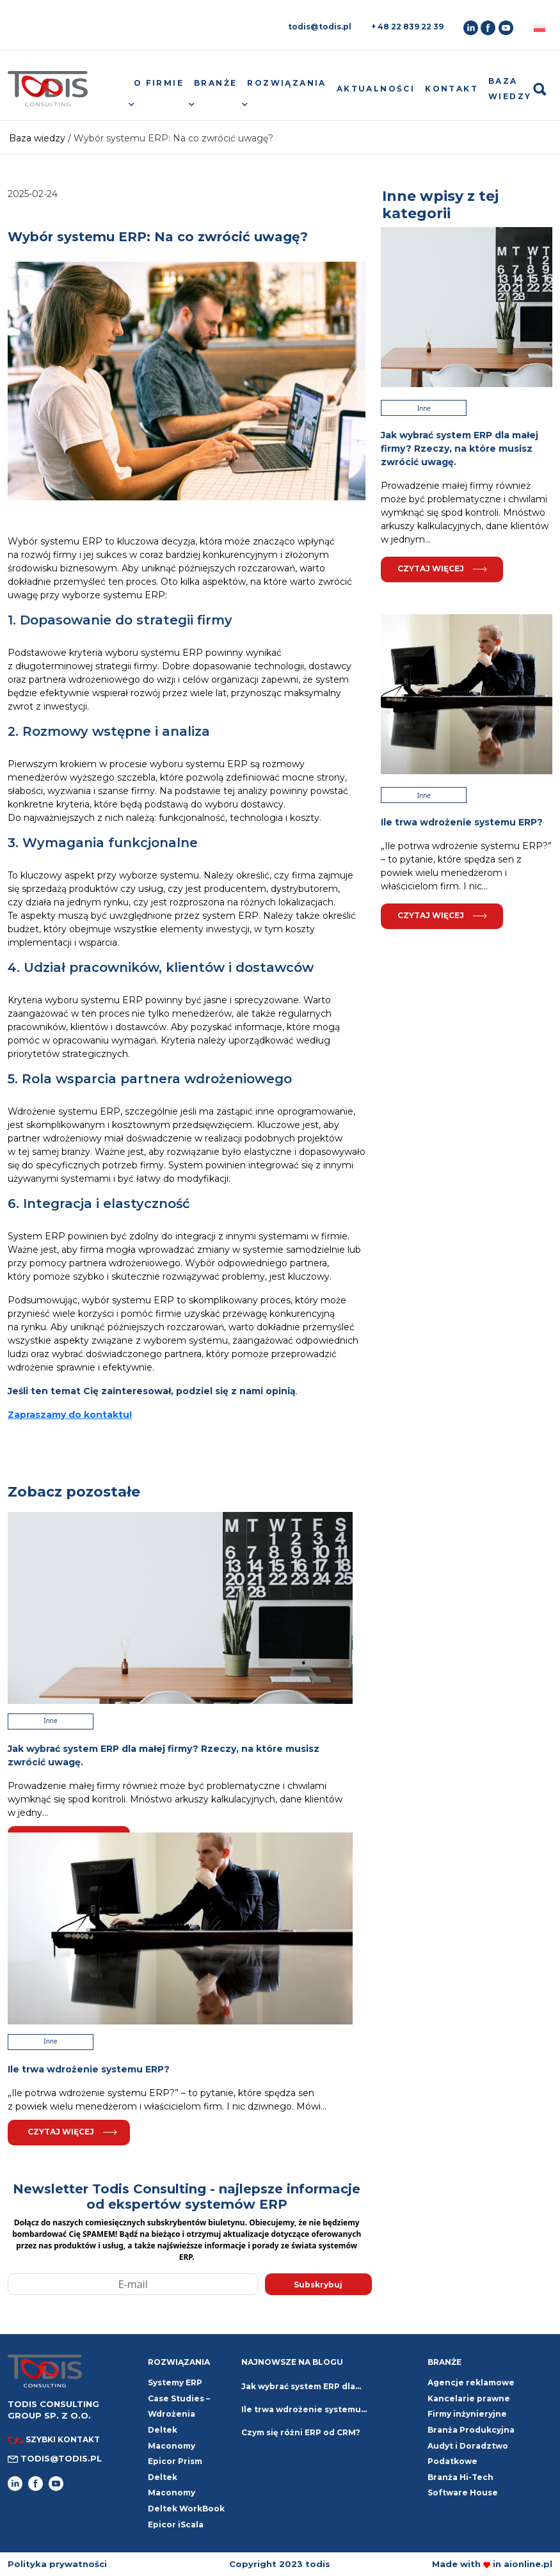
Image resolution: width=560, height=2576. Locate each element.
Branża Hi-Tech (460, 2477)
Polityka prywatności (57, 2564)
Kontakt (451, 88)
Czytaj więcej (72, 2131)
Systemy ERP (175, 2382)
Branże (215, 83)
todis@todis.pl (319, 26)
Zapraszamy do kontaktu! (70, 1414)
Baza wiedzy (509, 89)
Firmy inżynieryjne (467, 2414)
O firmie (159, 83)
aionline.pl (528, 2564)
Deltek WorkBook (186, 2508)
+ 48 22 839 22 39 (407, 26)
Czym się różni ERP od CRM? (300, 2432)
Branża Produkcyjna (471, 2430)
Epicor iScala (176, 2524)
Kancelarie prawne (469, 2398)
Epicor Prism (175, 2461)
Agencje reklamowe (471, 2382)
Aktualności (376, 88)
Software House (463, 2492)
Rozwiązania (286, 83)
